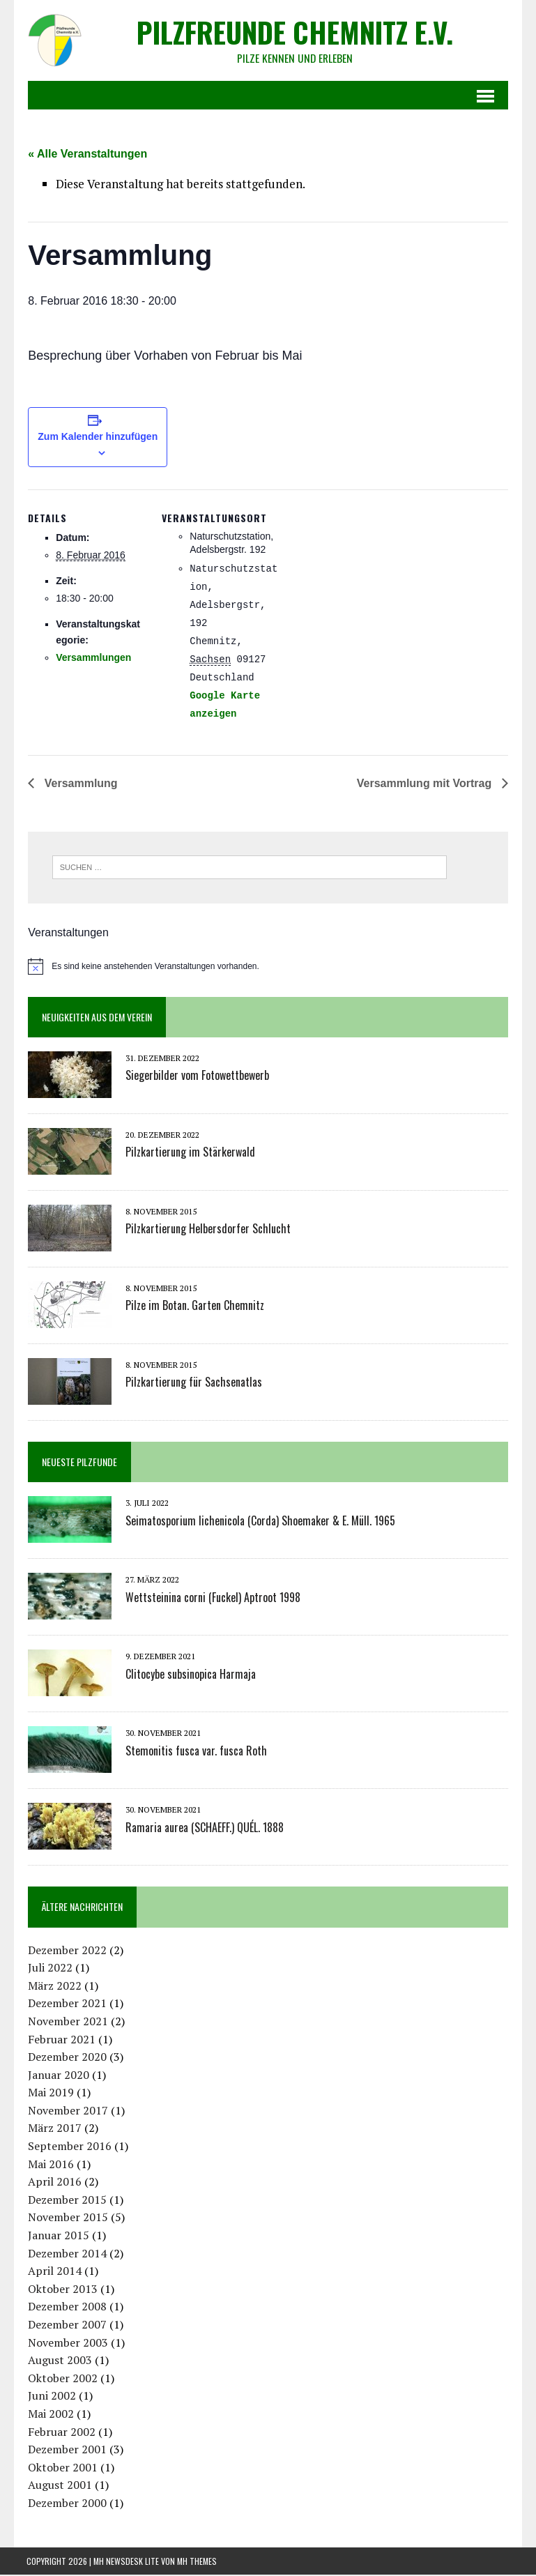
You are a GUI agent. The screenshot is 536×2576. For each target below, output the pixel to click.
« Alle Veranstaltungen (86, 154)
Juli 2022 (48, 1969)
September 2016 (68, 2148)
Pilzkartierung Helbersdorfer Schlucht (206, 1230)
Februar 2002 (60, 2433)
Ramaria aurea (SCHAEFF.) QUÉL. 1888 (203, 1828)
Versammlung (78, 785)
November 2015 (66, 2219)
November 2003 (66, 2344)
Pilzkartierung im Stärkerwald (189, 1153)
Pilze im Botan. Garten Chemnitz (193, 1307)
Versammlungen (92, 658)
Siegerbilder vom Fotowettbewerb (196, 1077)
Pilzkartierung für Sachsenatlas (192, 1383)
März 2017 (53, 2129)
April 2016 (53, 2183)
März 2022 (53, 1987)
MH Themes (197, 2562)
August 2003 (58, 2362)
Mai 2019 (49, 2094)
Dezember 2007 (65, 2326)
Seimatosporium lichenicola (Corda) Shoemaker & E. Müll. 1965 (259, 1522)
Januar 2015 (57, 2237)
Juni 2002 (50, 2397)
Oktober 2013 (61, 2291)
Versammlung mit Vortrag (427, 785)
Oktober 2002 (61, 2380)
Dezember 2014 (65, 2254)
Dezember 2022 (65, 1951)
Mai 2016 (49, 2165)
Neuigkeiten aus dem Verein (95, 1019)
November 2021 (66, 2023)
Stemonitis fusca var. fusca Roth (195, 1752)
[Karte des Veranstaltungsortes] (367, 587)
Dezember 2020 (65, 2058)
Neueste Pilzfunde (78, 1463)
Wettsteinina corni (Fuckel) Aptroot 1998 (211, 1598)
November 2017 (66, 2112)
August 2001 (58, 2486)
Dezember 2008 (65, 2308)
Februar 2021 (60, 2040)
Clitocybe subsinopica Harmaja (189, 1675)
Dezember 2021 (65, 2005)
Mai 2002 (49, 2415)
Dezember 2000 (65, 2505)
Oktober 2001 (61, 2468)
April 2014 (53, 2272)
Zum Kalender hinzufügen (97, 438)
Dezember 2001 (65, 2451)
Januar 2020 (57, 2076)
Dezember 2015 (65, 2201)
